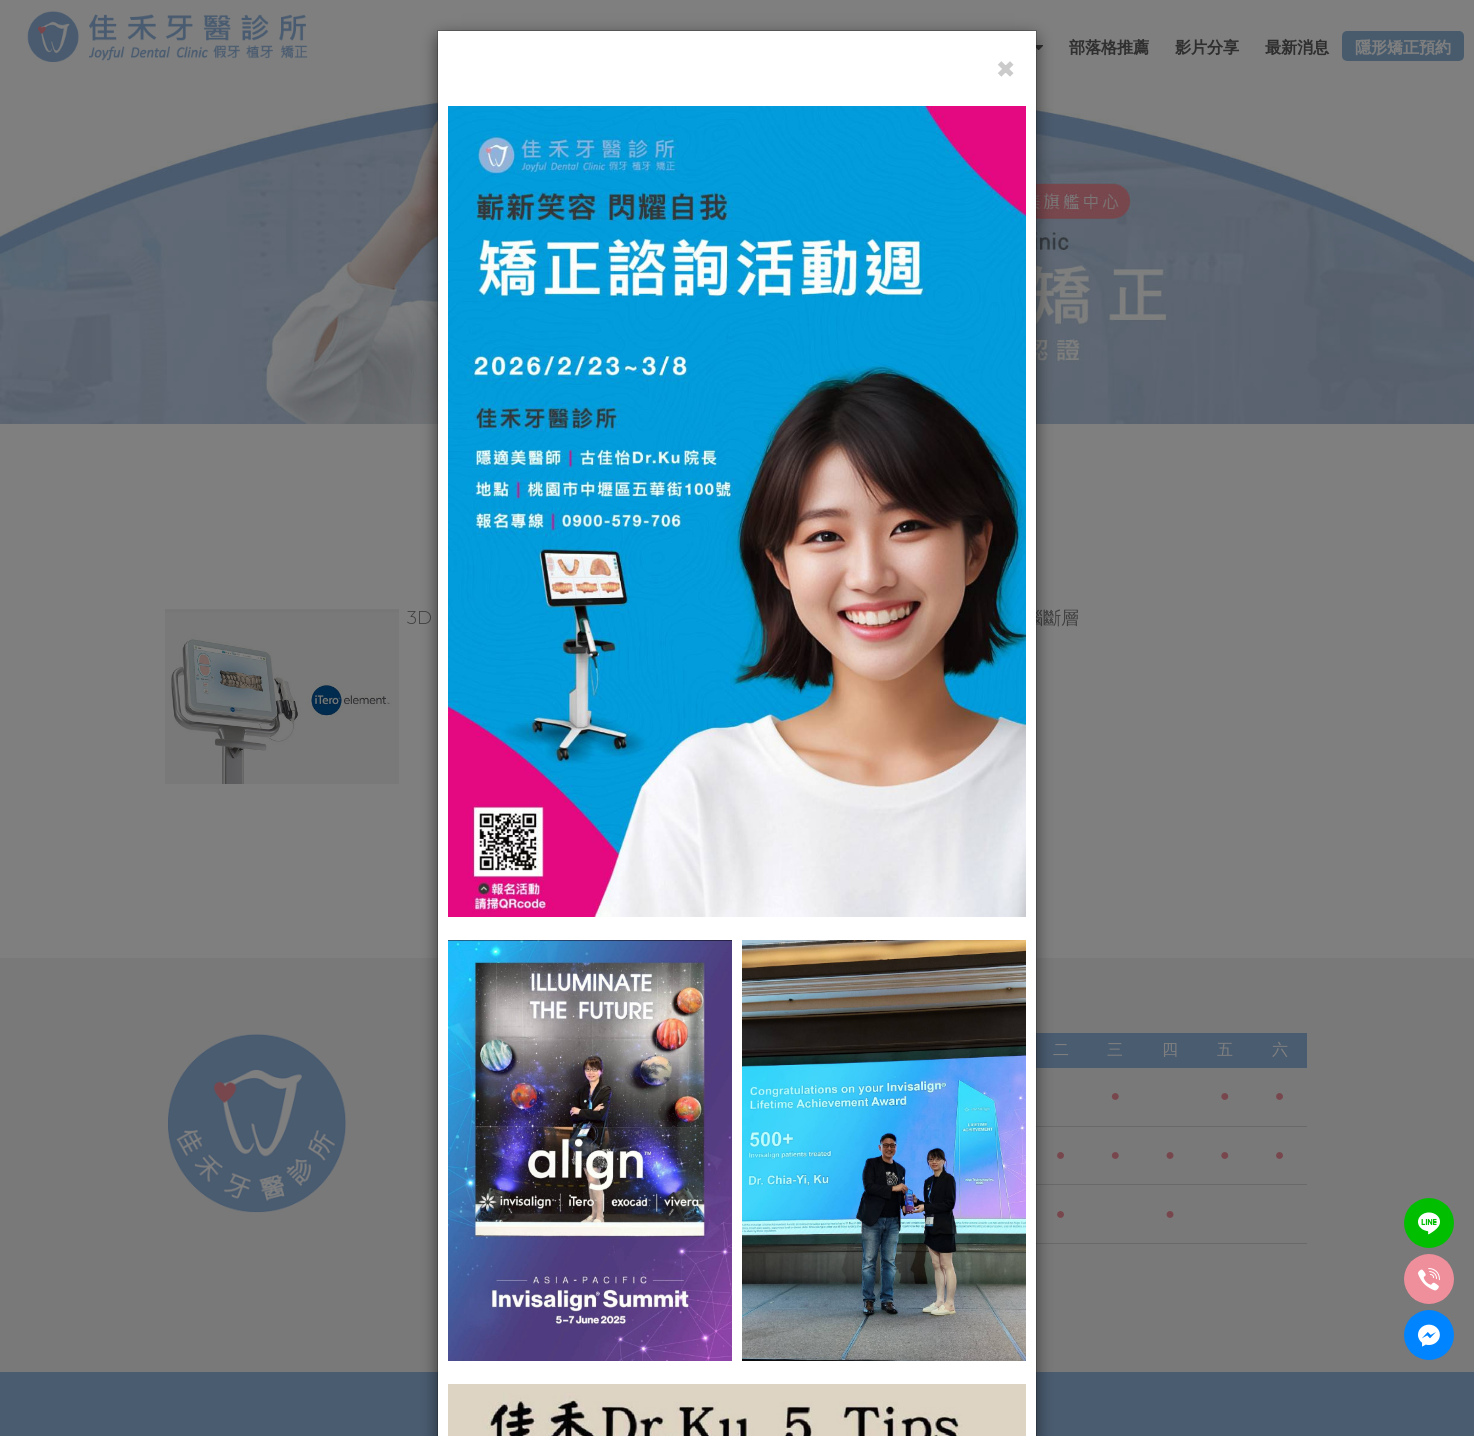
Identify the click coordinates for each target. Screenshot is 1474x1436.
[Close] (1005, 68)
